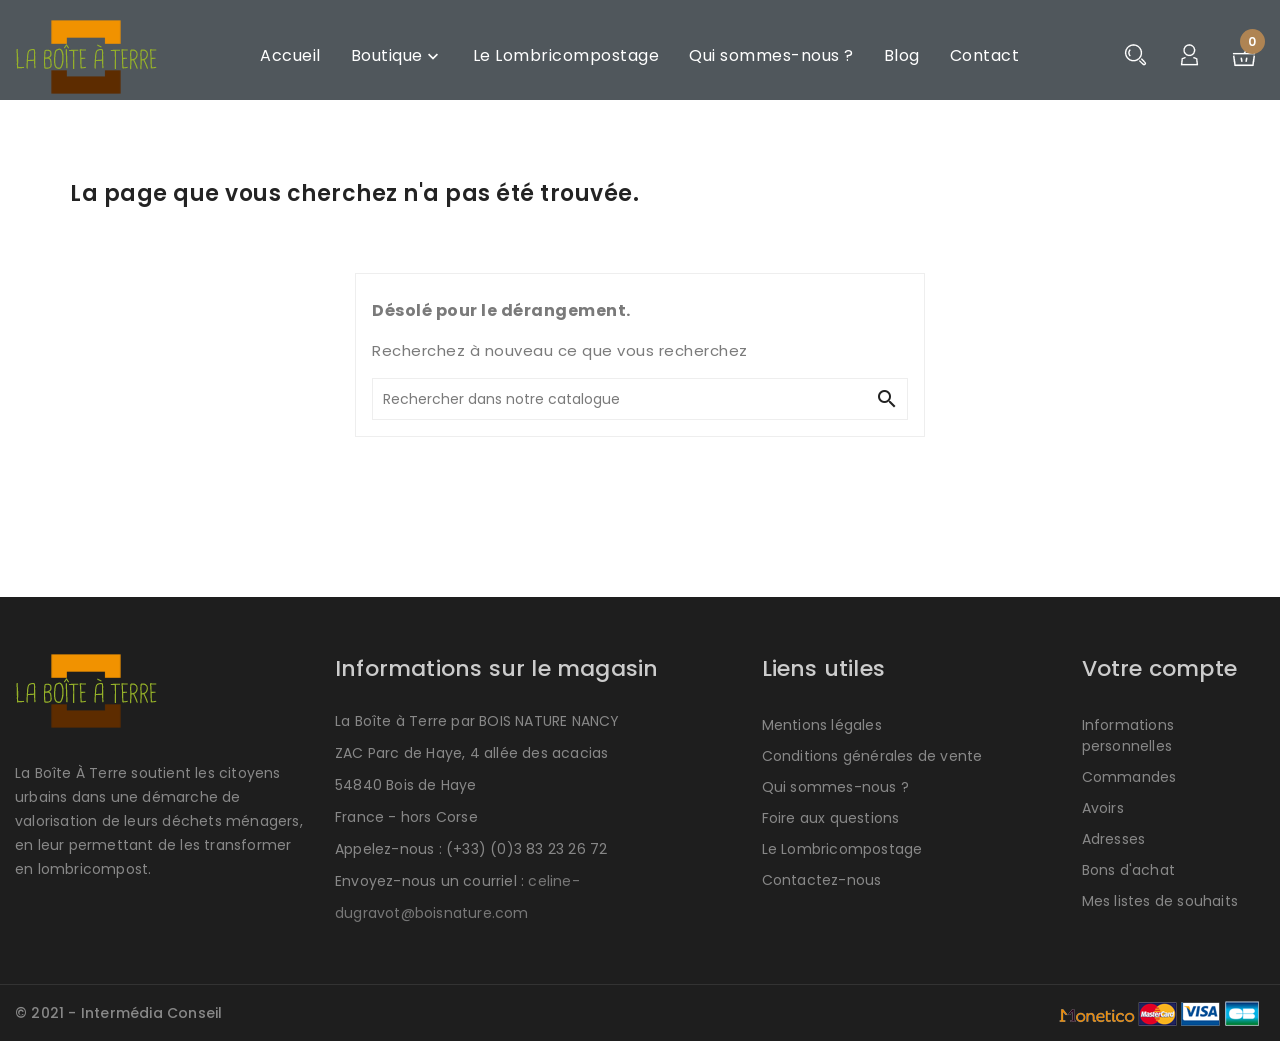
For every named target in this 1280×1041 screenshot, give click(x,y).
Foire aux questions (831, 818)
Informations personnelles (1128, 735)
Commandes (1129, 777)
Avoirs (1103, 808)
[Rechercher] (620, 399)
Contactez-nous (822, 880)
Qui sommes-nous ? (835, 787)
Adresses (1114, 839)
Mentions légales (822, 725)
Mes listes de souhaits (1160, 901)
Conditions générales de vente (872, 756)
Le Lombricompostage (842, 849)
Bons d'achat (1128, 870)
